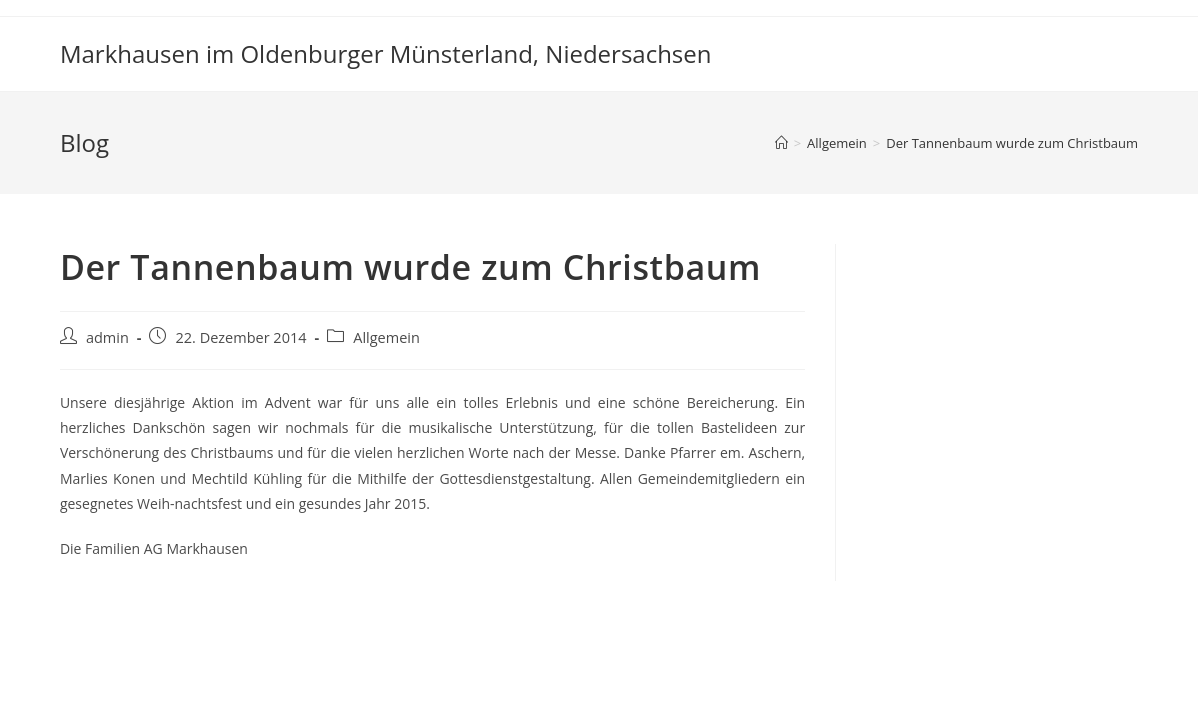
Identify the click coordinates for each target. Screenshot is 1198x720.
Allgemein (386, 337)
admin (107, 337)
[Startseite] (781, 143)
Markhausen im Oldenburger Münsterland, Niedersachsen (386, 53)
